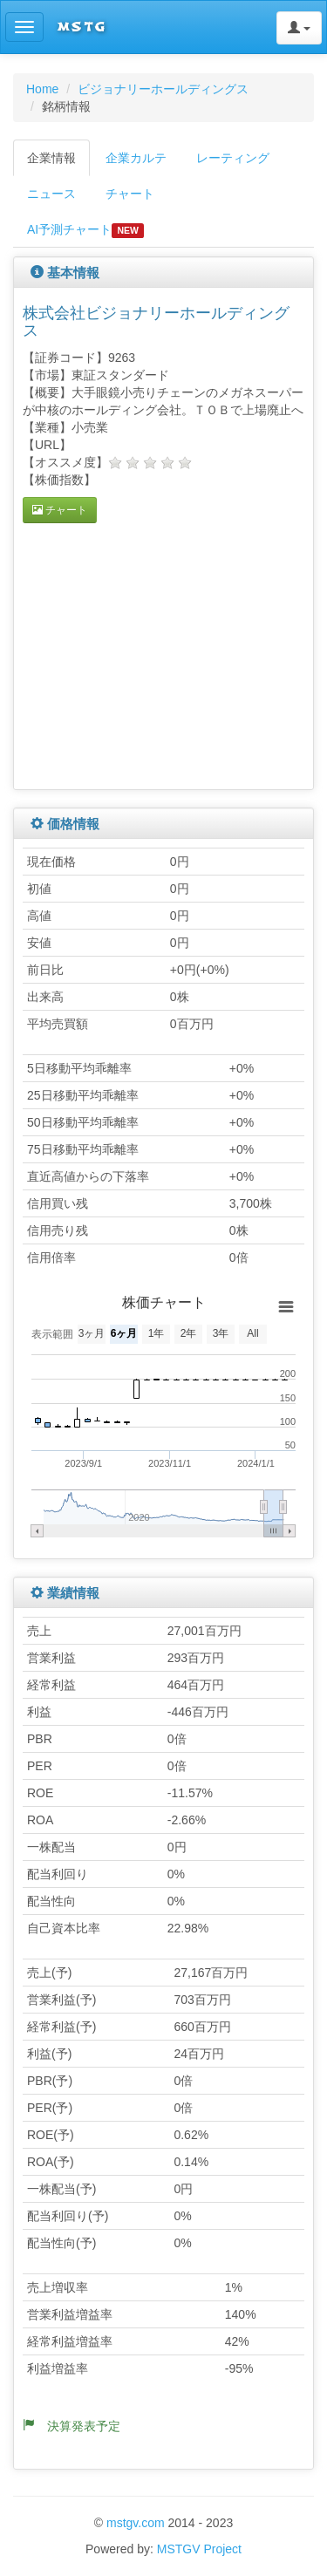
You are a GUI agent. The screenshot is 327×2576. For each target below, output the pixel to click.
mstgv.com (135, 2523)
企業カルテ (136, 158)
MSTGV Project (199, 2549)
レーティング (232, 158)
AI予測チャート (85, 230)
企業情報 (51, 158)
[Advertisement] (169, 654)
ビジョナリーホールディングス (163, 89)
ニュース (51, 194)
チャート (130, 194)
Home (42, 89)
